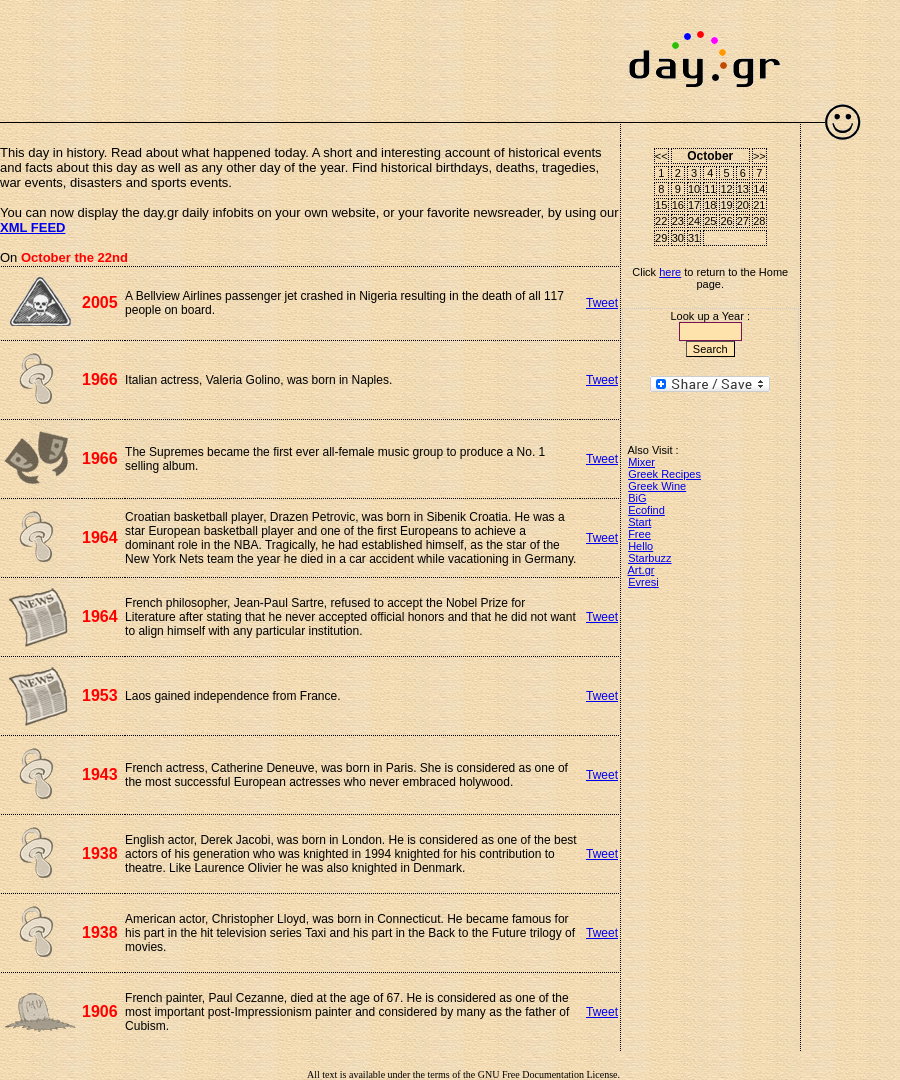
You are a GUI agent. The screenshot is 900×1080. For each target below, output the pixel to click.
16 (678, 205)
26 (726, 221)
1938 (100, 853)
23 (678, 221)
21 (759, 205)
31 (694, 238)
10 (694, 189)
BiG (637, 498)
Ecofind (646, 510)
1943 (100, 774)
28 (759, 221)
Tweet (602, 303)
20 (743, 205)
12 (726, 189)
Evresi (643, 582)
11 (710, 189)
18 (710, 205)
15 (661, 205)
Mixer (641, 462)
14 (759, 189)
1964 (100, 537)
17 (694, 205)
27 (743, 221)
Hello (640, 546)
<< (661, 156)
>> (759, 156)
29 (661, 238)
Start (639, 522)
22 (661, 221)
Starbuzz (649, 558)
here (670, 272)
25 (710, 221)
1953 (100, 695)
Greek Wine (657, 486)
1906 (100, 1011)
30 (678, 238)
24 (694, 221)
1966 (100, 379)
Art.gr (641, 570)
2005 (100, 302)
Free (639, 534)
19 (726, 205)
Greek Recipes (664, 474)
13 (743, 189)
